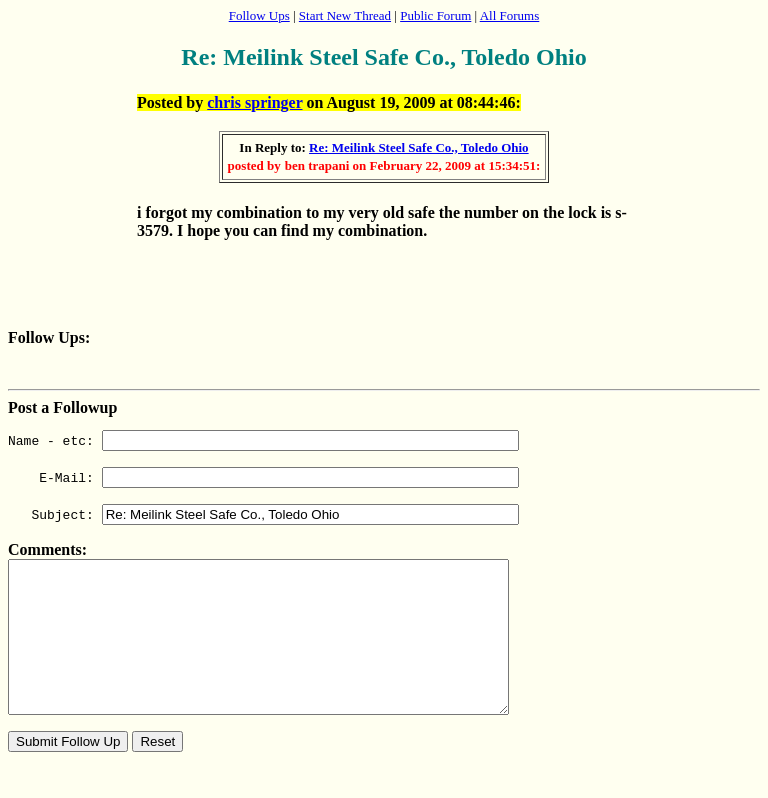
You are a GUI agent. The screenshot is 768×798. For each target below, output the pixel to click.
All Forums (510, 15)
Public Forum (435, 15)
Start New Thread (345, 15)
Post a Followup (62, 407)
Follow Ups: (49, 337)
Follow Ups (259, 15)
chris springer (254, 102)
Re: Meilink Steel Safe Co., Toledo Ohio (419, 147)
